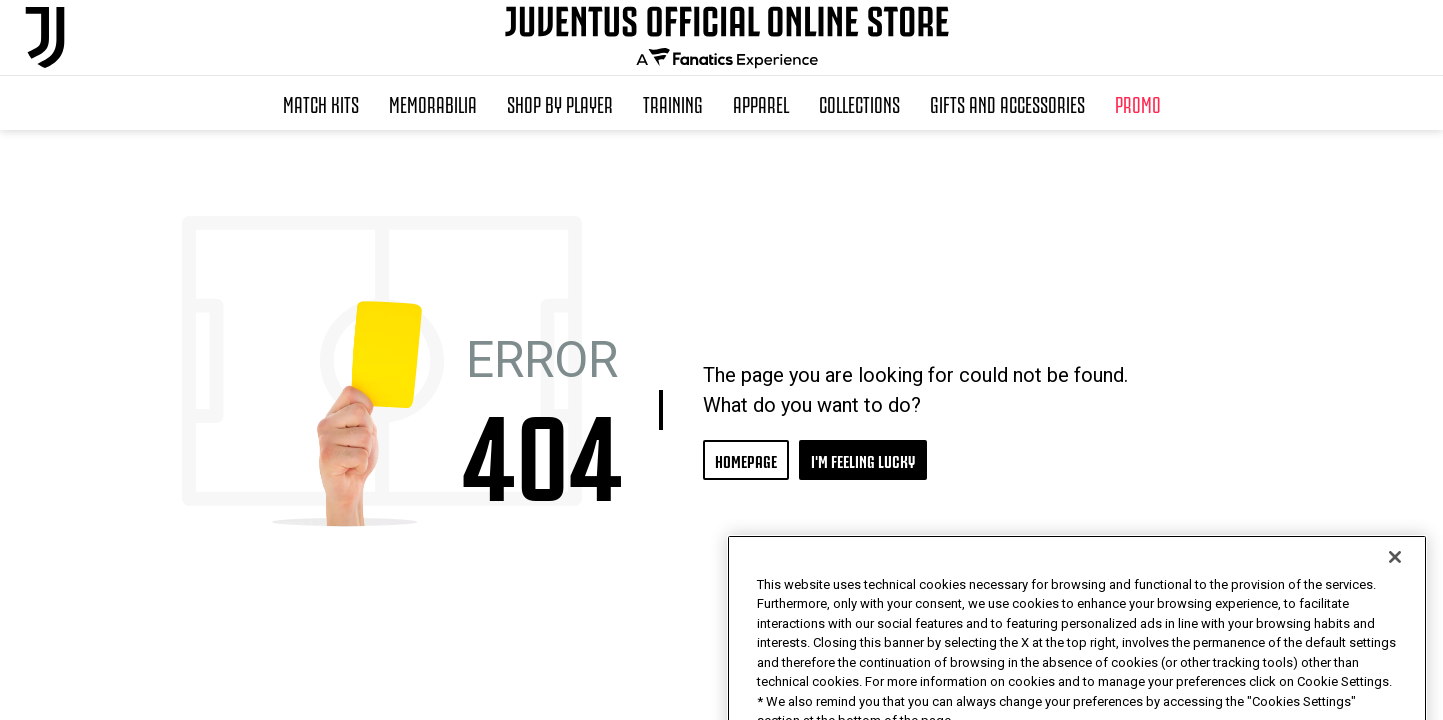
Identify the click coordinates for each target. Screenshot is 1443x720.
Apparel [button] (761, 103)
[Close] (1395, 597)
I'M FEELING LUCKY (863, 459)
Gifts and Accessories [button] (1007, 103)
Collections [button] (859, 103)
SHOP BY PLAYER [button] (560, 103)
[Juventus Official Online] (45, 37)
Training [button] (673, 103)
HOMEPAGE (746, 459)
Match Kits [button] (321, 103)
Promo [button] (1138, 103)
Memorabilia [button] (433, 103)
